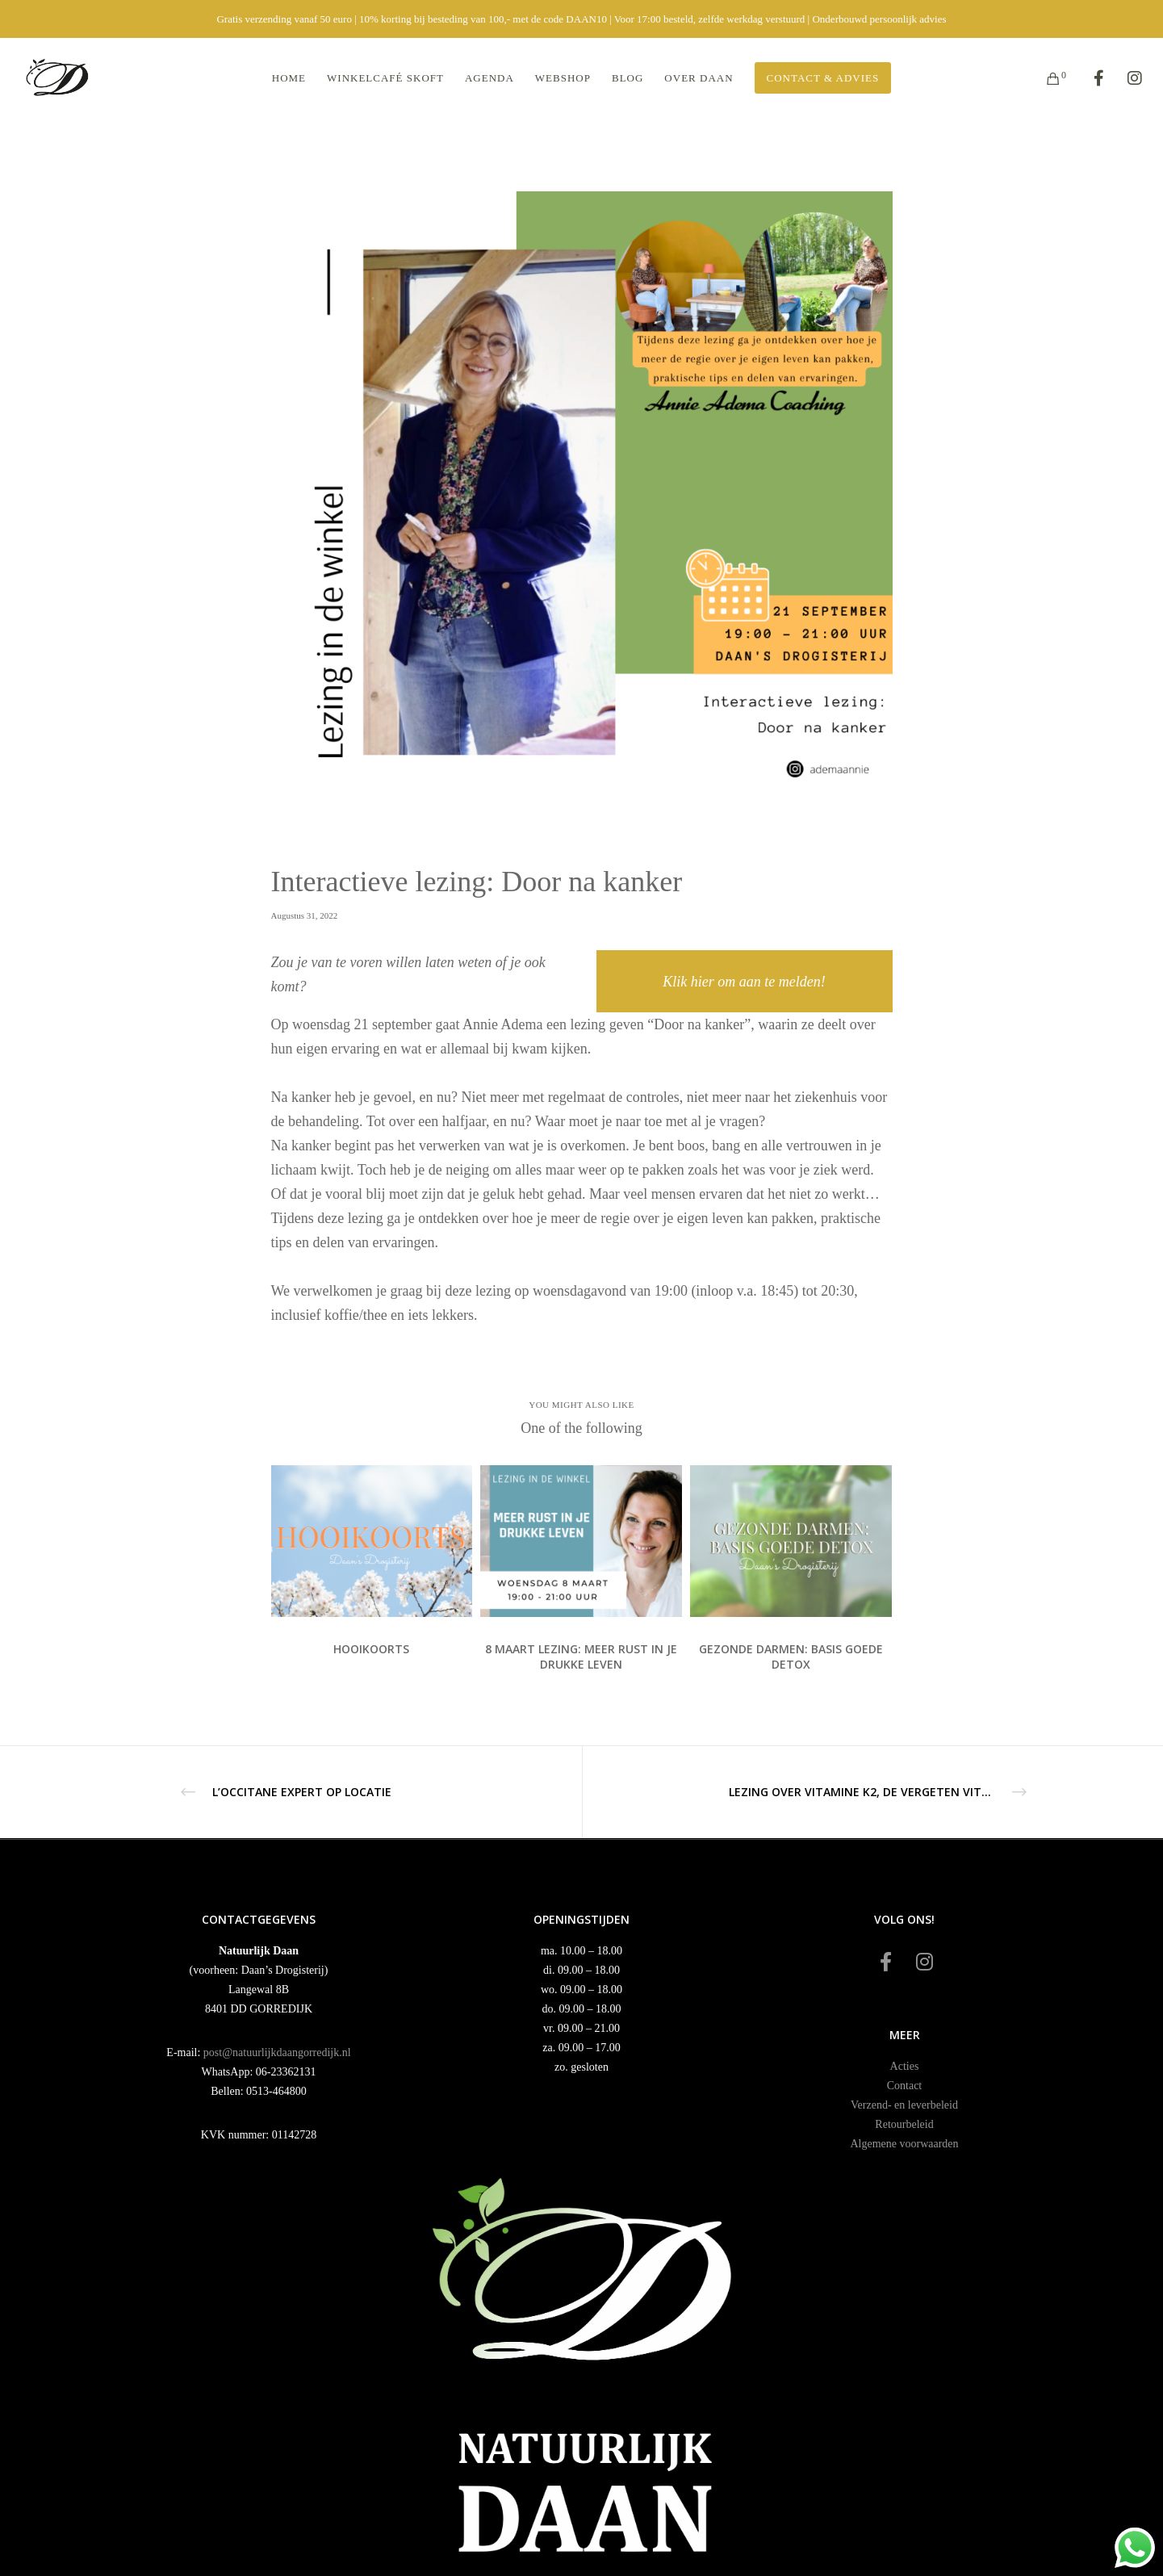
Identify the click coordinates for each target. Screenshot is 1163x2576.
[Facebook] (1088, 78)
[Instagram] (1125, 78)
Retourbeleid (904, 2124)
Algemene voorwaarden (904, 2144)
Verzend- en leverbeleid (904, 2105)
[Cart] (1043, 78)
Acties (904, 2066)
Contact (904, 2086)
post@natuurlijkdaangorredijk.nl (277, 2052)
